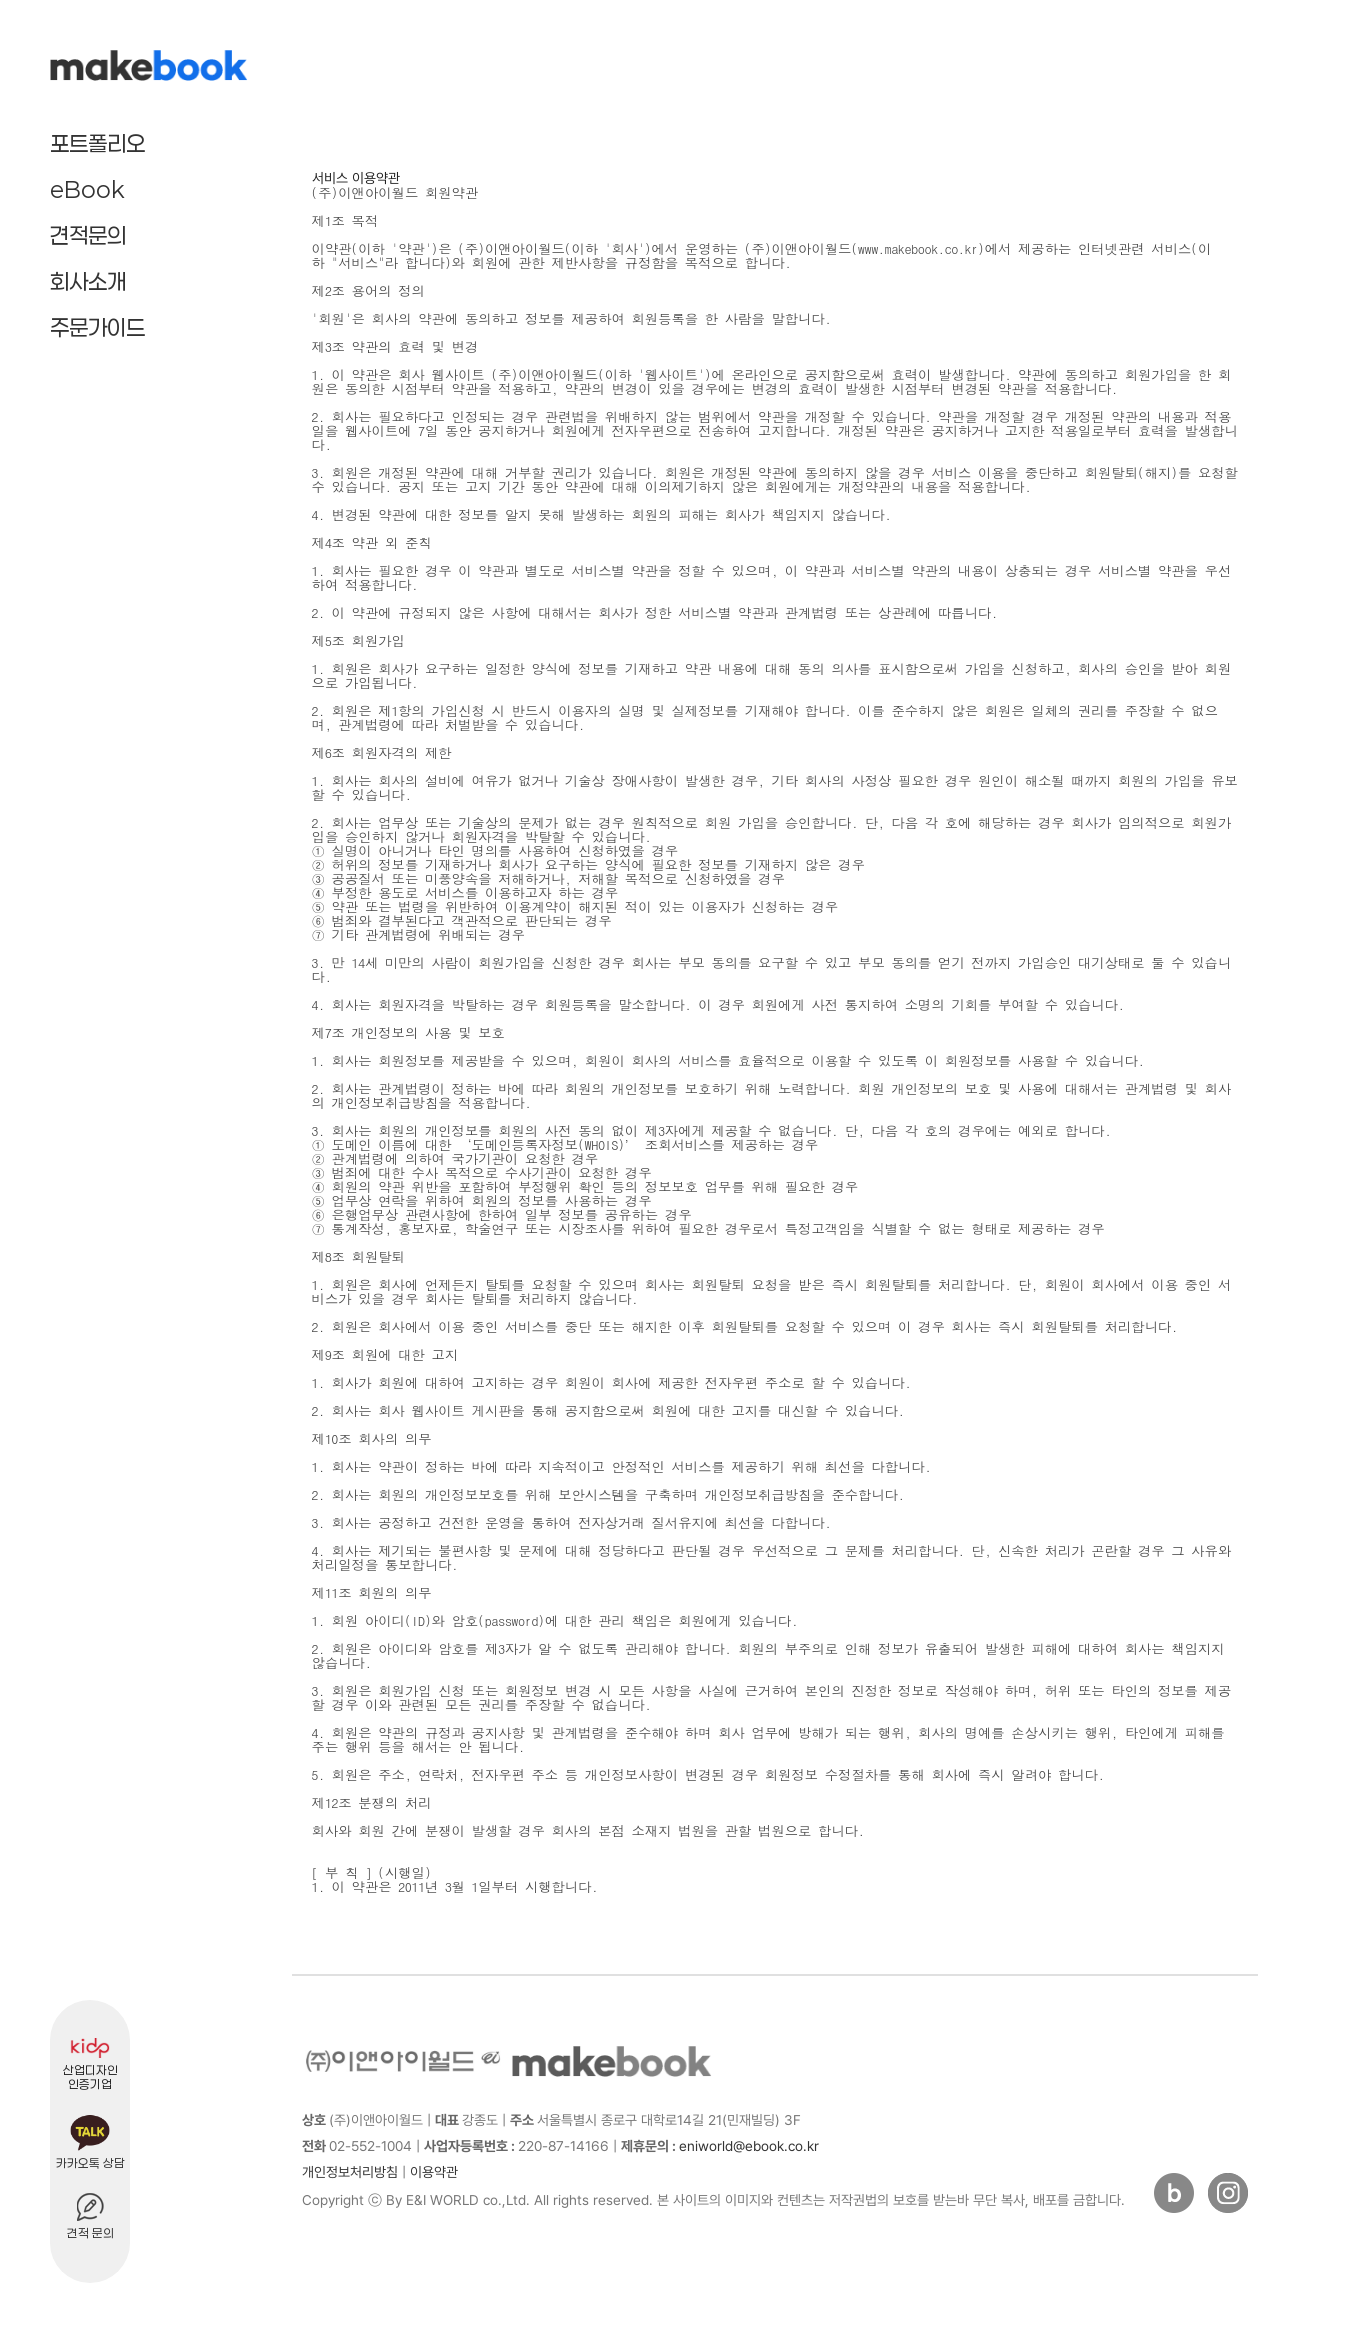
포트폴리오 (97, 143)
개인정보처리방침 (350, 2172)
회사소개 (88, 281)
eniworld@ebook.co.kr (720, 2146)
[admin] (472, 2174)
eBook (87, 189)
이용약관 (434, 2172)
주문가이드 (97, 327)
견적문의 (88, 235)
